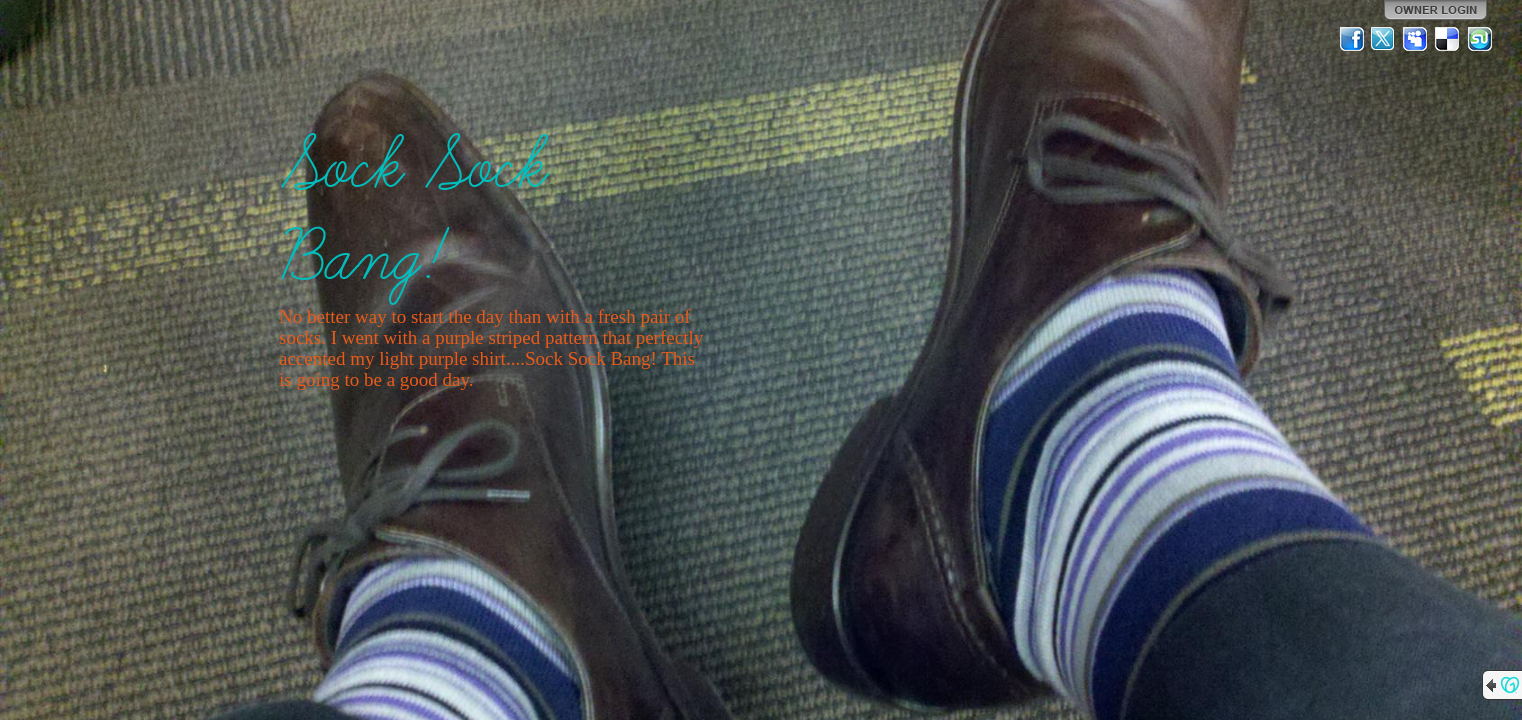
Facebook (1352, 39)
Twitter (1384, 39)
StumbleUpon (1480, 39)
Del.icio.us (1448, 39)
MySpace (1416, 39)
